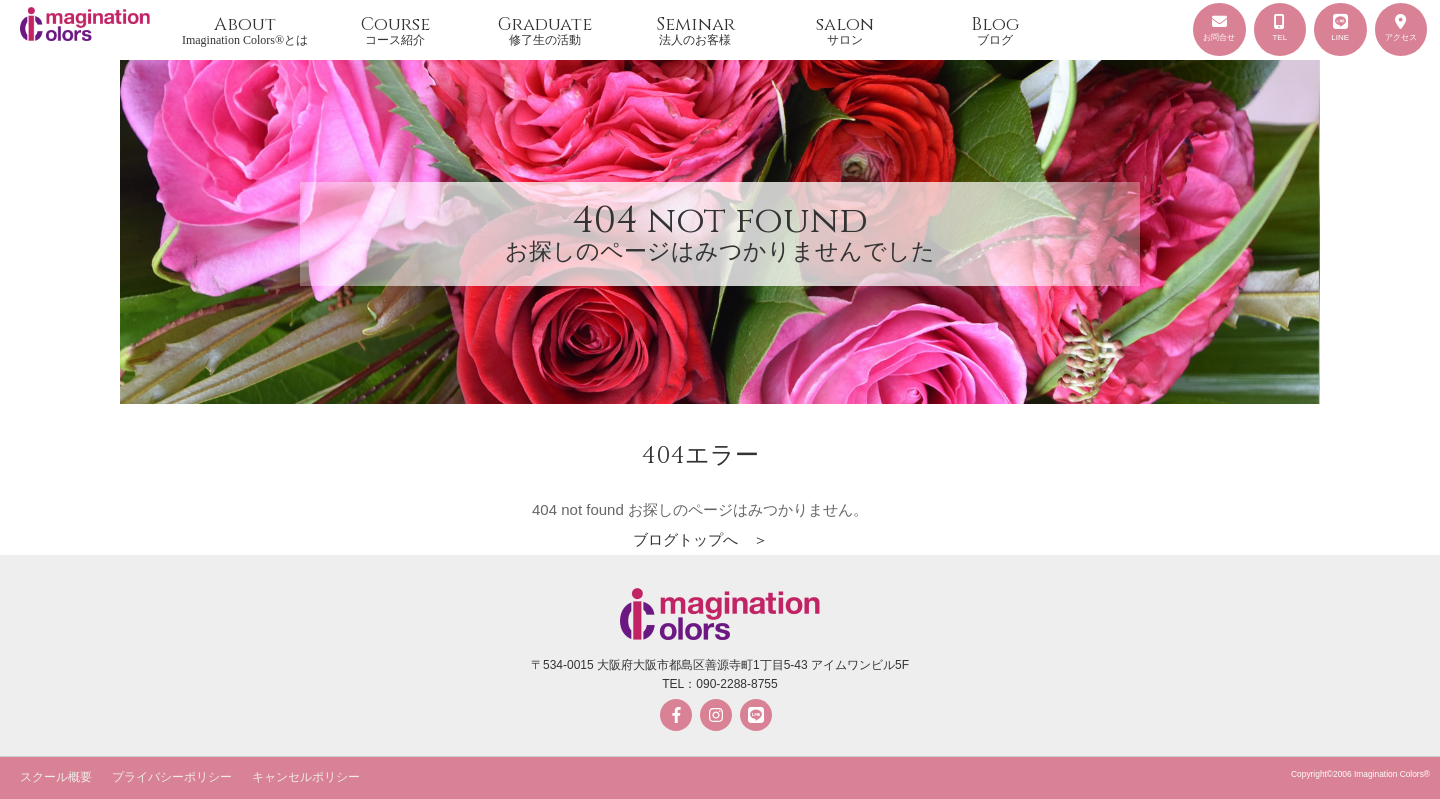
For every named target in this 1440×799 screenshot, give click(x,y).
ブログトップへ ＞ (700, 539)
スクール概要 (56, 777)
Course (395, 29)
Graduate (545, 29)
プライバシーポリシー (172, 777)
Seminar (695, 29)
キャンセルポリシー (306, 777)
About (245, 29)
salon (845, 29)
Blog (995, 29)
